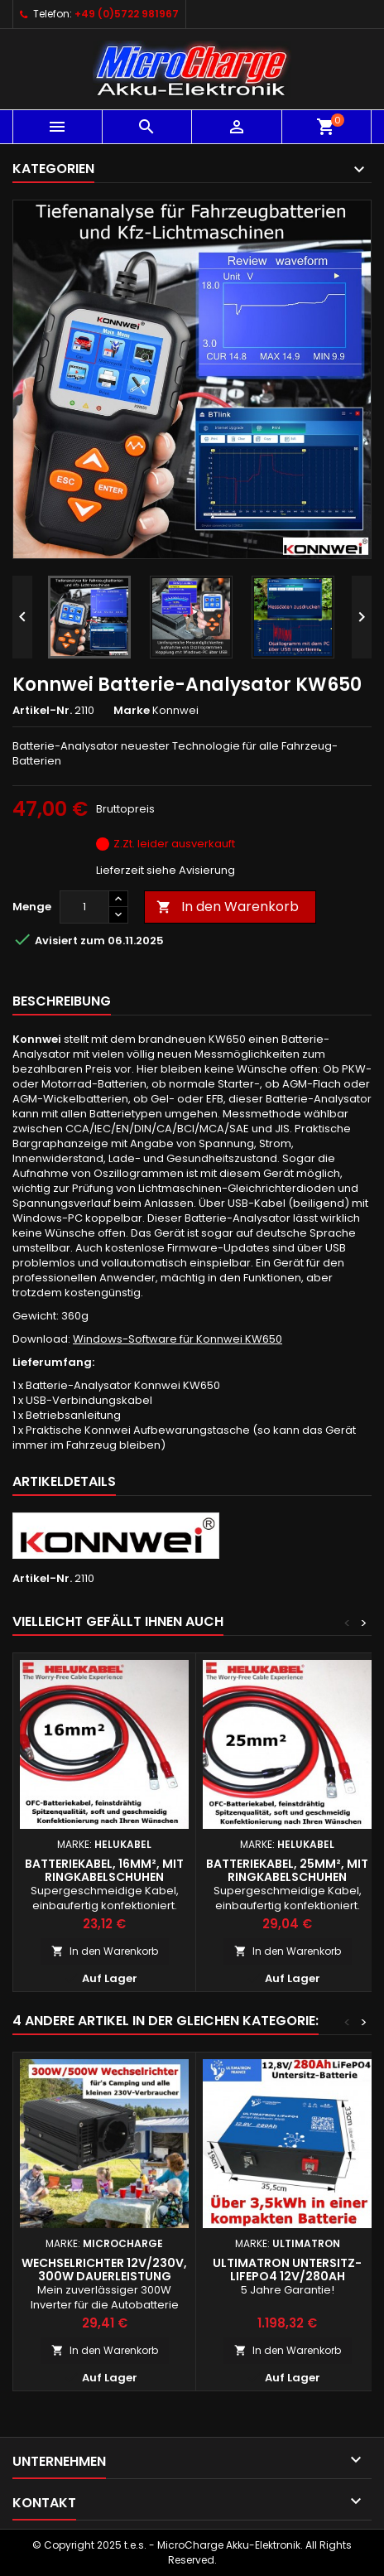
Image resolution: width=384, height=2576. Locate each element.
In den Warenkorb (227, 906)
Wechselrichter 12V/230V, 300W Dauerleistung (104, 2269)
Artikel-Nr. (42, 710)
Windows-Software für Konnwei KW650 (177, 1339)
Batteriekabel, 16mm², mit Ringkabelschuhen (104, 1870)
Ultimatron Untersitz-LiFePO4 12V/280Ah (287, 2269)
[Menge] (84, 907)
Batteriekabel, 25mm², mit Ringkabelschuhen (287, 1870)
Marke (131, 710)
